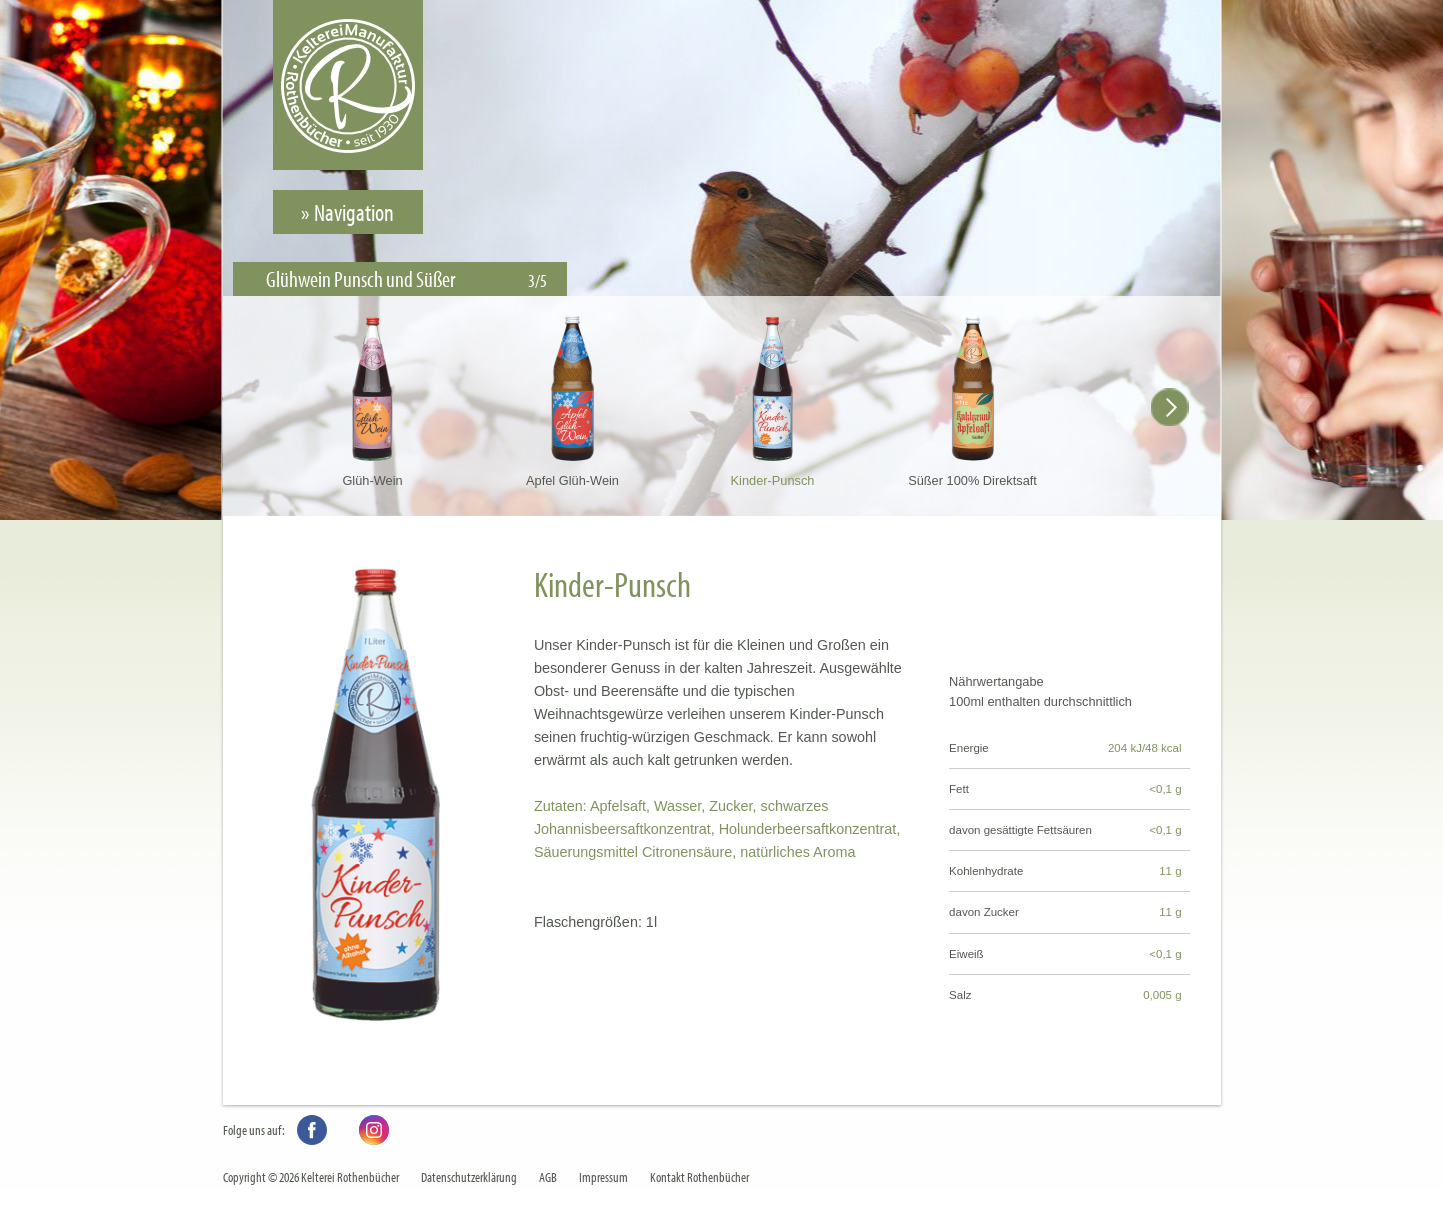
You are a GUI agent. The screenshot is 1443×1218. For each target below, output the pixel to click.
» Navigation (347, 212)
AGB (548, 1176)
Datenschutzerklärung (469, 1176)
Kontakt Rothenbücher (699, 1176)
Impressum (603, 1176)
